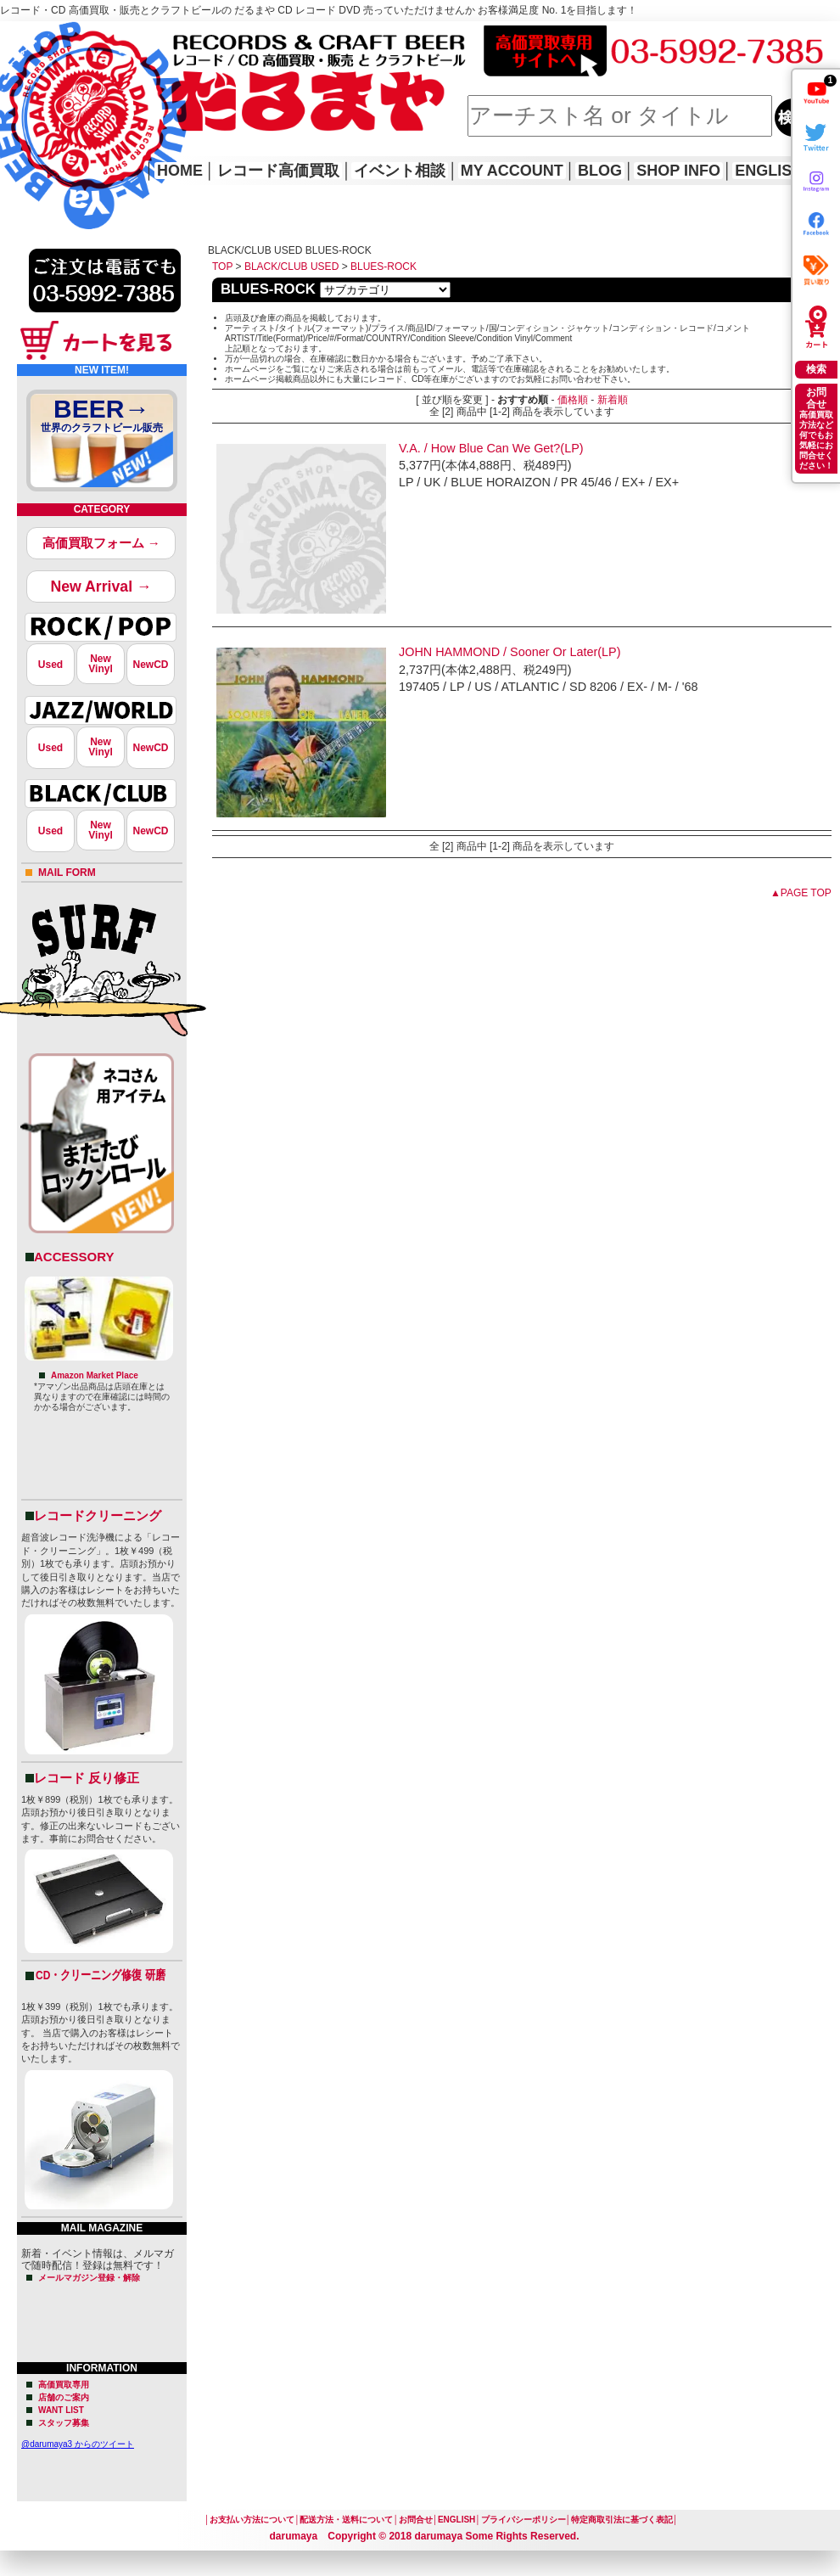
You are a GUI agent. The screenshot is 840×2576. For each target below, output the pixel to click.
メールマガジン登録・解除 (89, 2277)
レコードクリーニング (97, 1515)
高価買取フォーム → (101, 543)
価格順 (572, 400)
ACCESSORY (74, 1256)
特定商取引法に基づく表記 (622, 2519)
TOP (222, 266)
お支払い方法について (252, 2519)
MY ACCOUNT (512, 170)
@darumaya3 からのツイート (77, 2444)
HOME (23, 102)
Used (50, 665)
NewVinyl (100, 664)
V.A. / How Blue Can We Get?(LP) (491, 448)
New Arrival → (100, 586)
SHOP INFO (678, 170)
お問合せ (416, 2519)
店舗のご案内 (63, 2397)
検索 (816, 369)
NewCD (150, 665)
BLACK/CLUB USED (291, 266)
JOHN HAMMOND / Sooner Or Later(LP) (509, 652)
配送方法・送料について (346, 2519)
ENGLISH (769, 170)
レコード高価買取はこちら (69, 36)
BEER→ (101, 418)
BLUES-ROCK (383, 266)
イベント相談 (399, 170)
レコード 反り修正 (86, 1778)
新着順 (612, 400)
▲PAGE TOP (801, 893)
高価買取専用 (63, 2384)
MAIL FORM (67, 872)
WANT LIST (61, 2410)
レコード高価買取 (278, 170)
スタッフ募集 (63, 2422)
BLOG (600, 170)
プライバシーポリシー (523, 2519)
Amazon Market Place (94, 1375)
